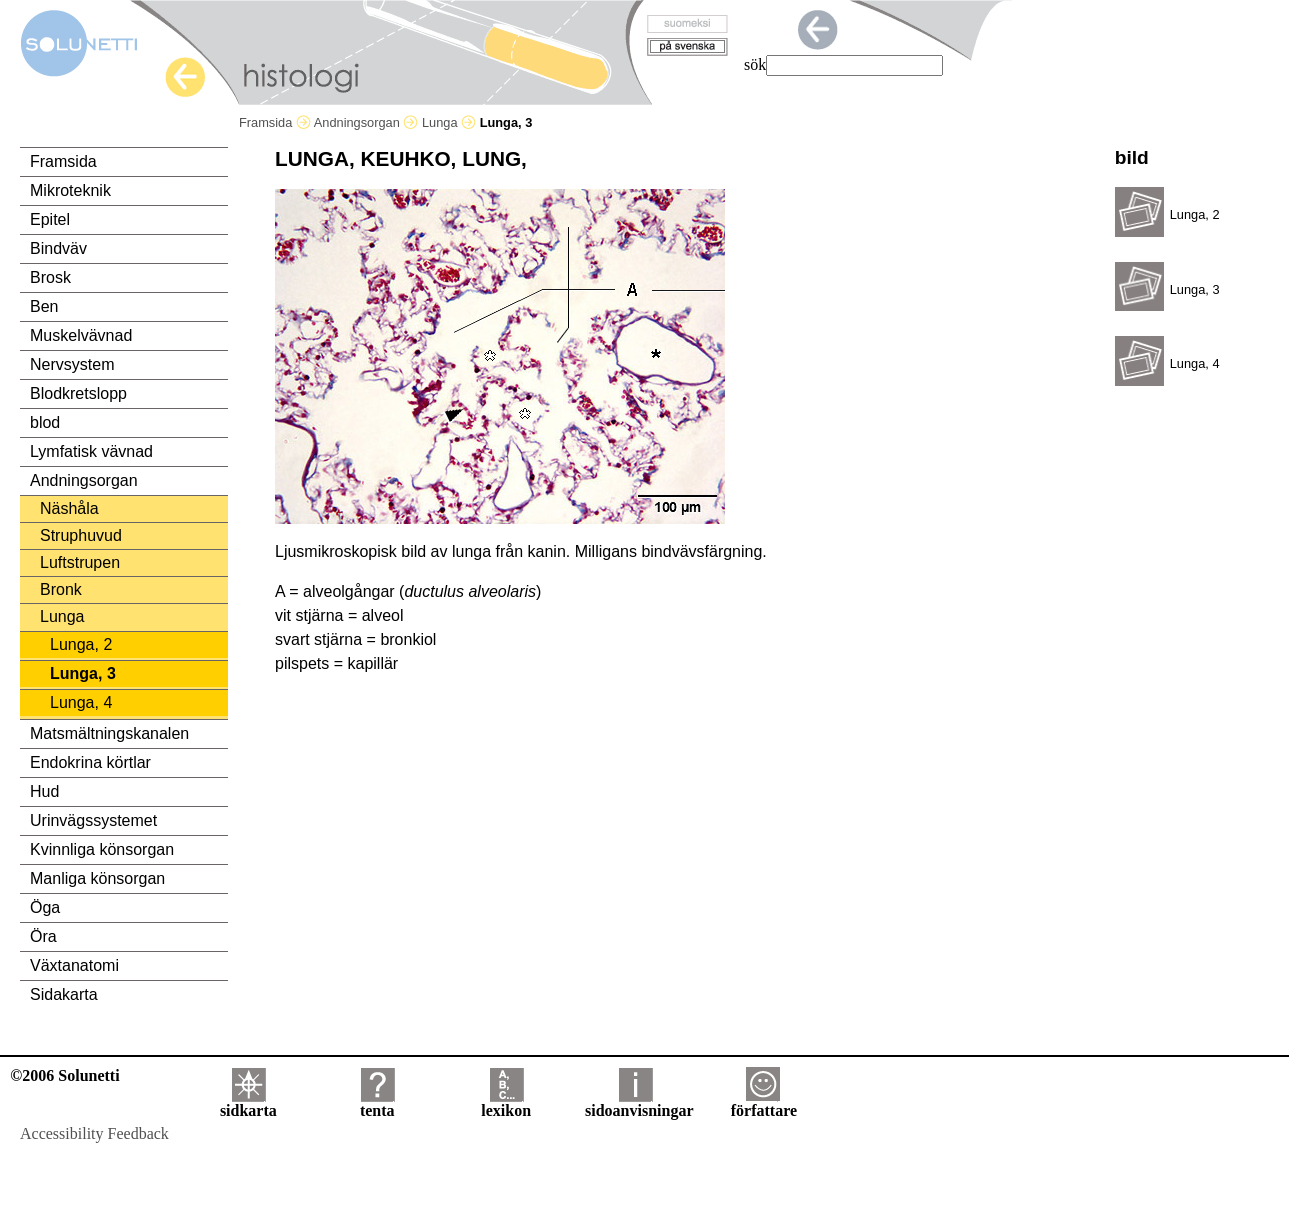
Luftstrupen (80, 562)
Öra (43, 936)
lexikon (506, 1103)
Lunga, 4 (81, 702)
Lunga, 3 (83, 673)
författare (764, 1103)
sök (755, 64)
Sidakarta (64, 994)
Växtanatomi (74, 965)
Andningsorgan (366, 122)
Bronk (61, 589)
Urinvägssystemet (93, 820)
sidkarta (248, 1103)
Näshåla (69, 508)
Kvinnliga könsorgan (102, 849)
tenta (377, 1103)
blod (45, 422)
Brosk (50, 277)
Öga (45, 907)
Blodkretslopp (78, 393)
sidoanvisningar (639, 1103)
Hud (44, 791)
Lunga (449, 122)
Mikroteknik (70, 190)
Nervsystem (72, 364)
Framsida (275, 122)
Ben (44, 306)
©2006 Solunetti (64, 1075)
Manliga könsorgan (97, 878)
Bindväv (58, 248)
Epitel (50, 219)
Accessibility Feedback (94, 1133)
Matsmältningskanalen (109, 733)
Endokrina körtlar (90, 762)
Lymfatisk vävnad (91, 451)
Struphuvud (81, 535)
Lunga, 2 (81, 644)
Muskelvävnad (81, 335)
